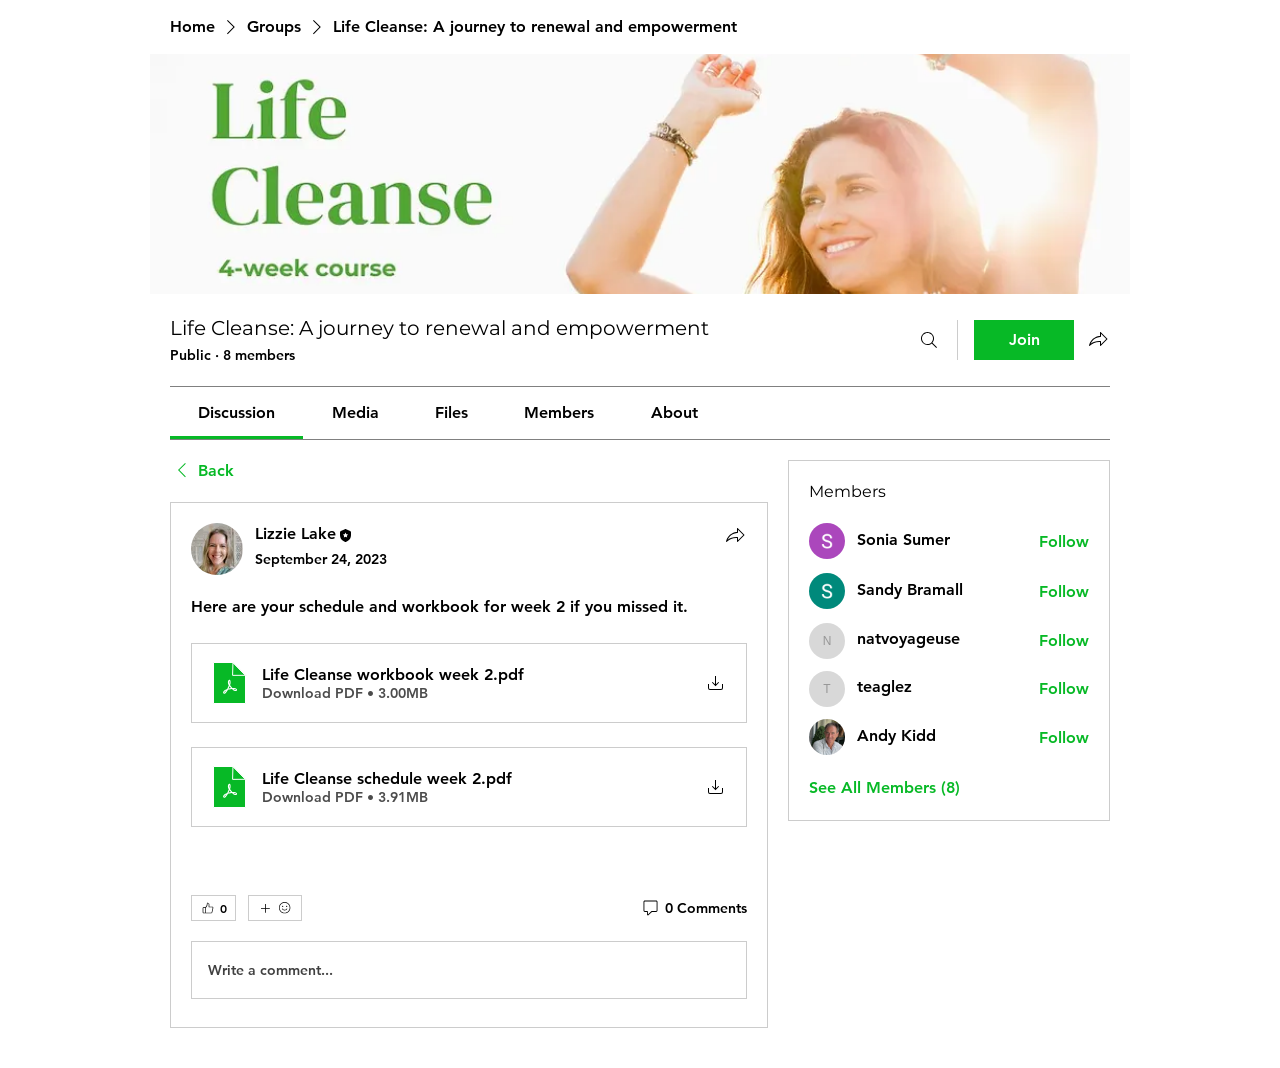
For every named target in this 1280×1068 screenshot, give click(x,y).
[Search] (929, 340)
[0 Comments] (693, 909)
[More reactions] (275, 908)
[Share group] (1098, 339)
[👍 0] (213, 908)
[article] (469, 765)
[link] (236, 412)
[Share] (735, 535)
